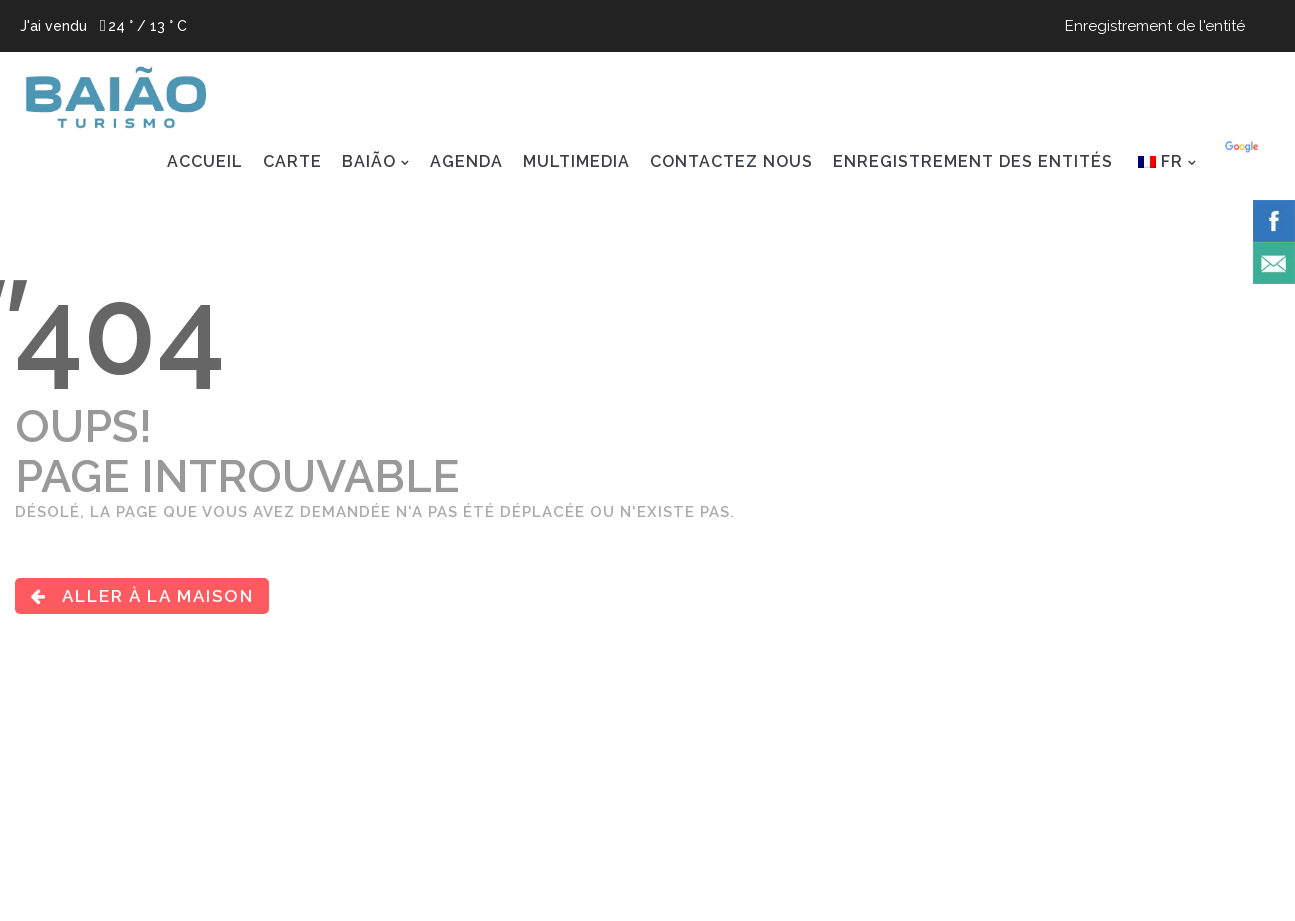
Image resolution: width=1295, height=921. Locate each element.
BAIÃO (369, 161)
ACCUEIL (205, 161)
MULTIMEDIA (576, 161)
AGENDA (466, 161)
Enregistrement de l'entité (1155, 26)
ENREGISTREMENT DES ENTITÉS (973, 161)
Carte (292, 161)
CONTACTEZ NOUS (731, 161)
